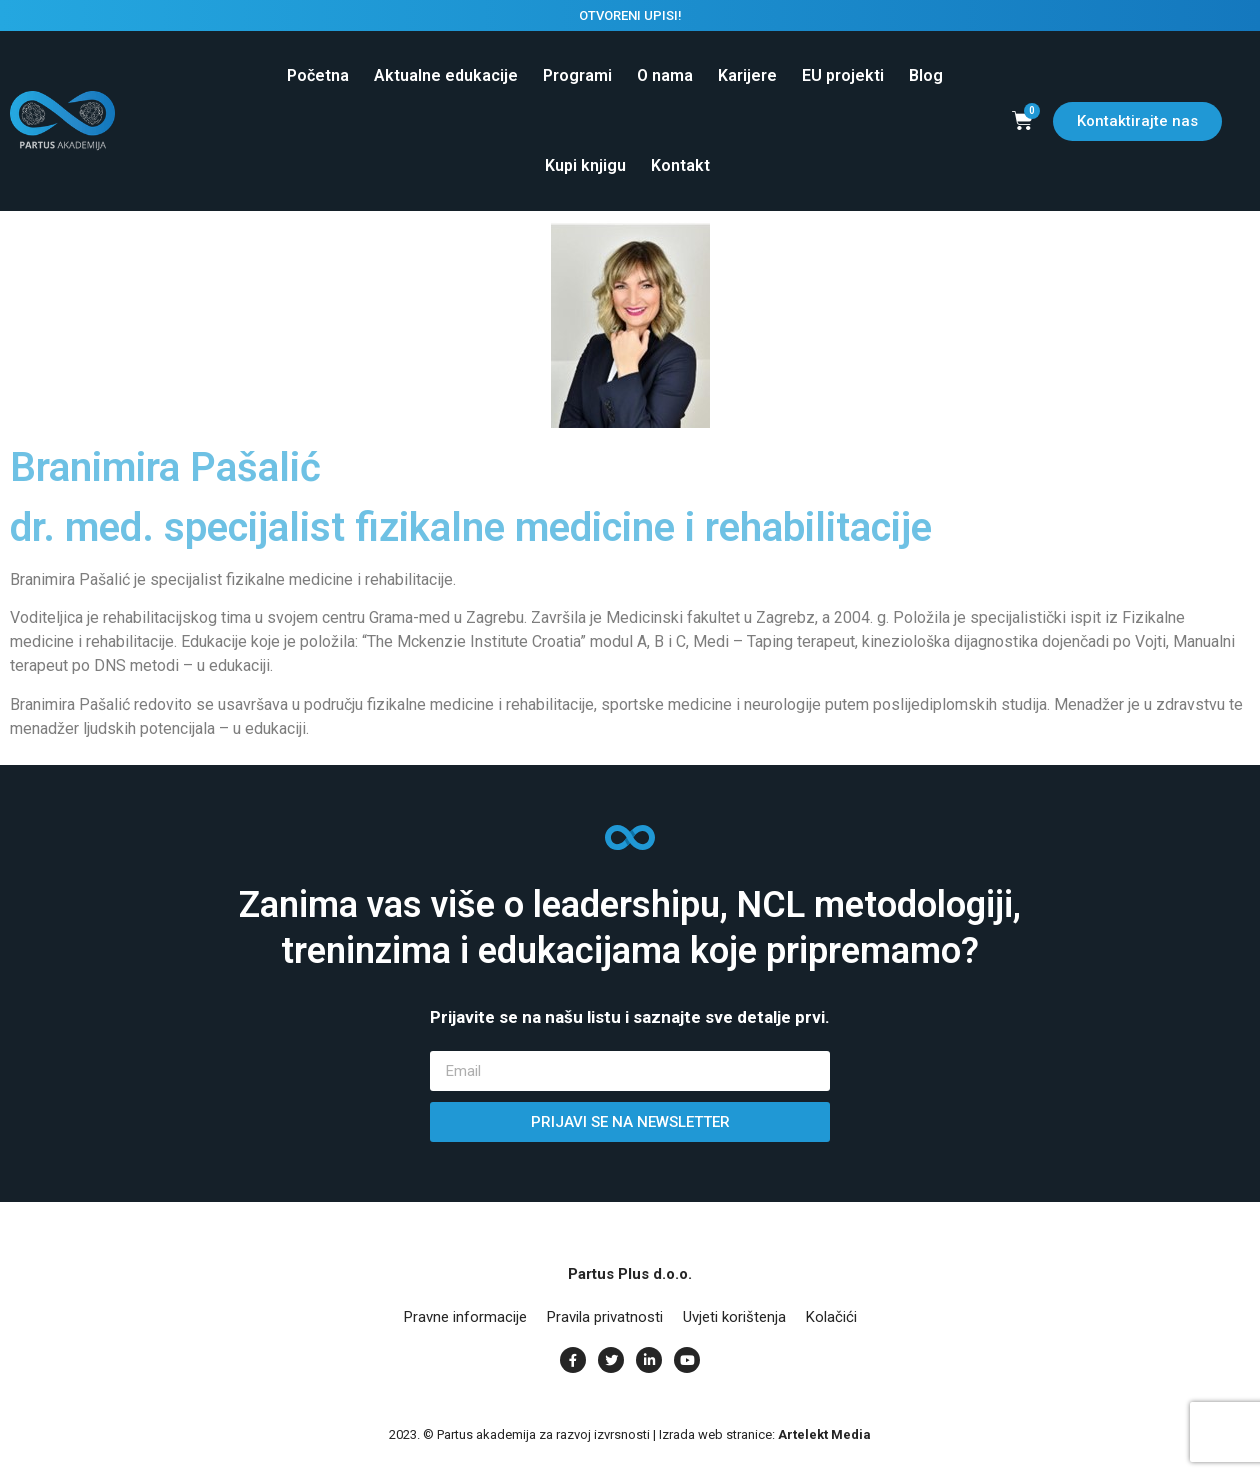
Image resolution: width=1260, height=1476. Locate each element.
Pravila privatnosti (605, 1317)
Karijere (747, 75)
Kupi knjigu (585, 165)
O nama (665, 75)
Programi (577, 75)
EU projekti (843, 75)
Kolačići (831, 1317)
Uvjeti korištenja (734, 1317)
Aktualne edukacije (446, 75)
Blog (926, 75)
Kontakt (680, 165)
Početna (318, 75)
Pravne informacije (465, 1317)
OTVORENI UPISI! (630, 15)
